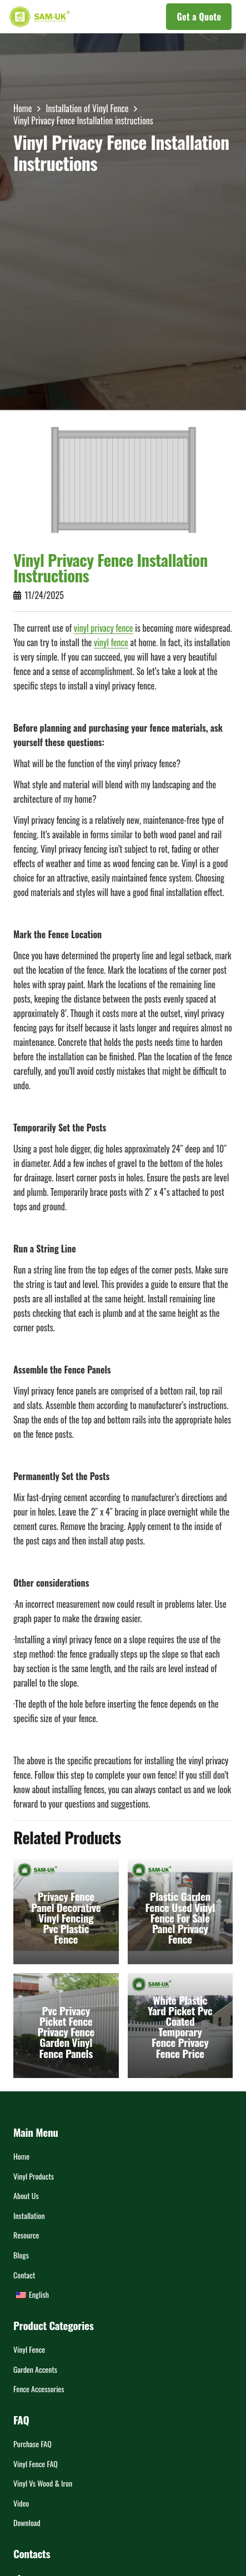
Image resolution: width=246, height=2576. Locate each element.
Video (21, 2503)
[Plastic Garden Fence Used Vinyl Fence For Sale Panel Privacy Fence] (180, 1911)
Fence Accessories (38, 2388)
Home (21, 2156)
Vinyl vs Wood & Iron (42, 2483)
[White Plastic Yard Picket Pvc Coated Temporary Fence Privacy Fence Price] (180, 2025)
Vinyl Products (33, 2176)
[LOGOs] (39, 17)
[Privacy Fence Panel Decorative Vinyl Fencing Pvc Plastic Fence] (66, 1911)
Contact (24, 2275)
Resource (26, 2235)
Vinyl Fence (29, 2349)
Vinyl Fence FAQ (35, 2463)
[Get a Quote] (199, 16)
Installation (29, 2215)
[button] (118, 17)
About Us (26, 2195)
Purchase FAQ (32, 2443)
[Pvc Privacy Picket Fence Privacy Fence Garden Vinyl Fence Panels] (66, 2025)
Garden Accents (35, 2369)
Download (27, 2522)
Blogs (21, 2255)
